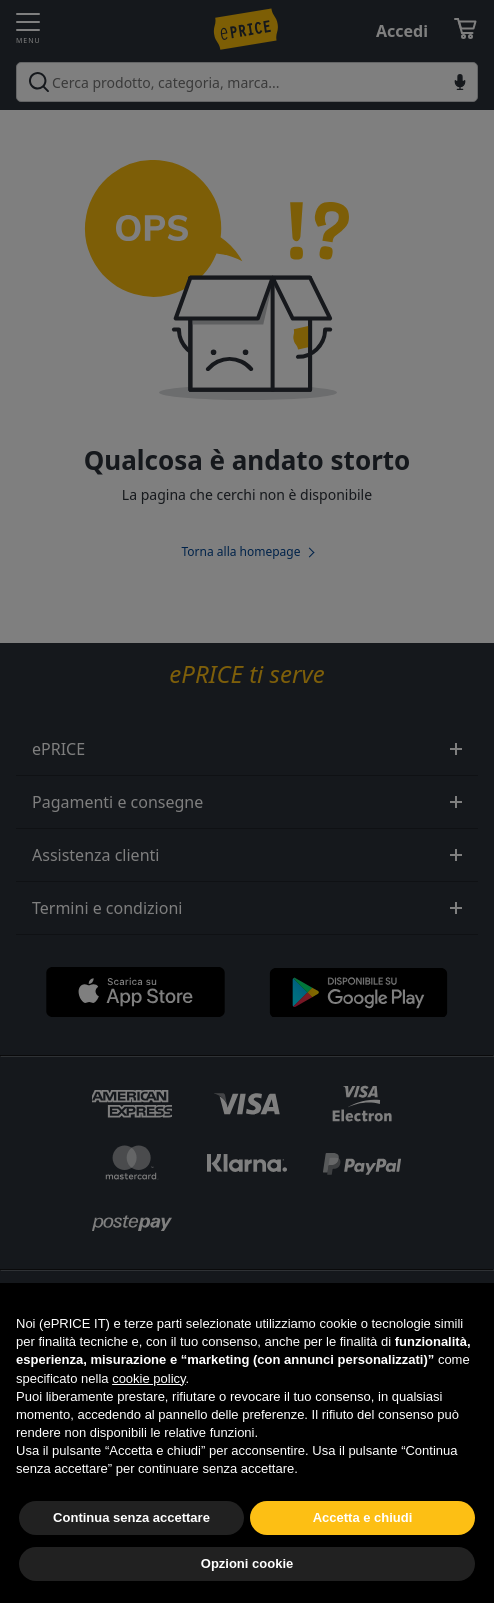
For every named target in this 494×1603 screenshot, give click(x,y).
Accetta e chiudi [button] (363, 1550)
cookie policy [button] (148, 1410)
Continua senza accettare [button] (131, 1550)
